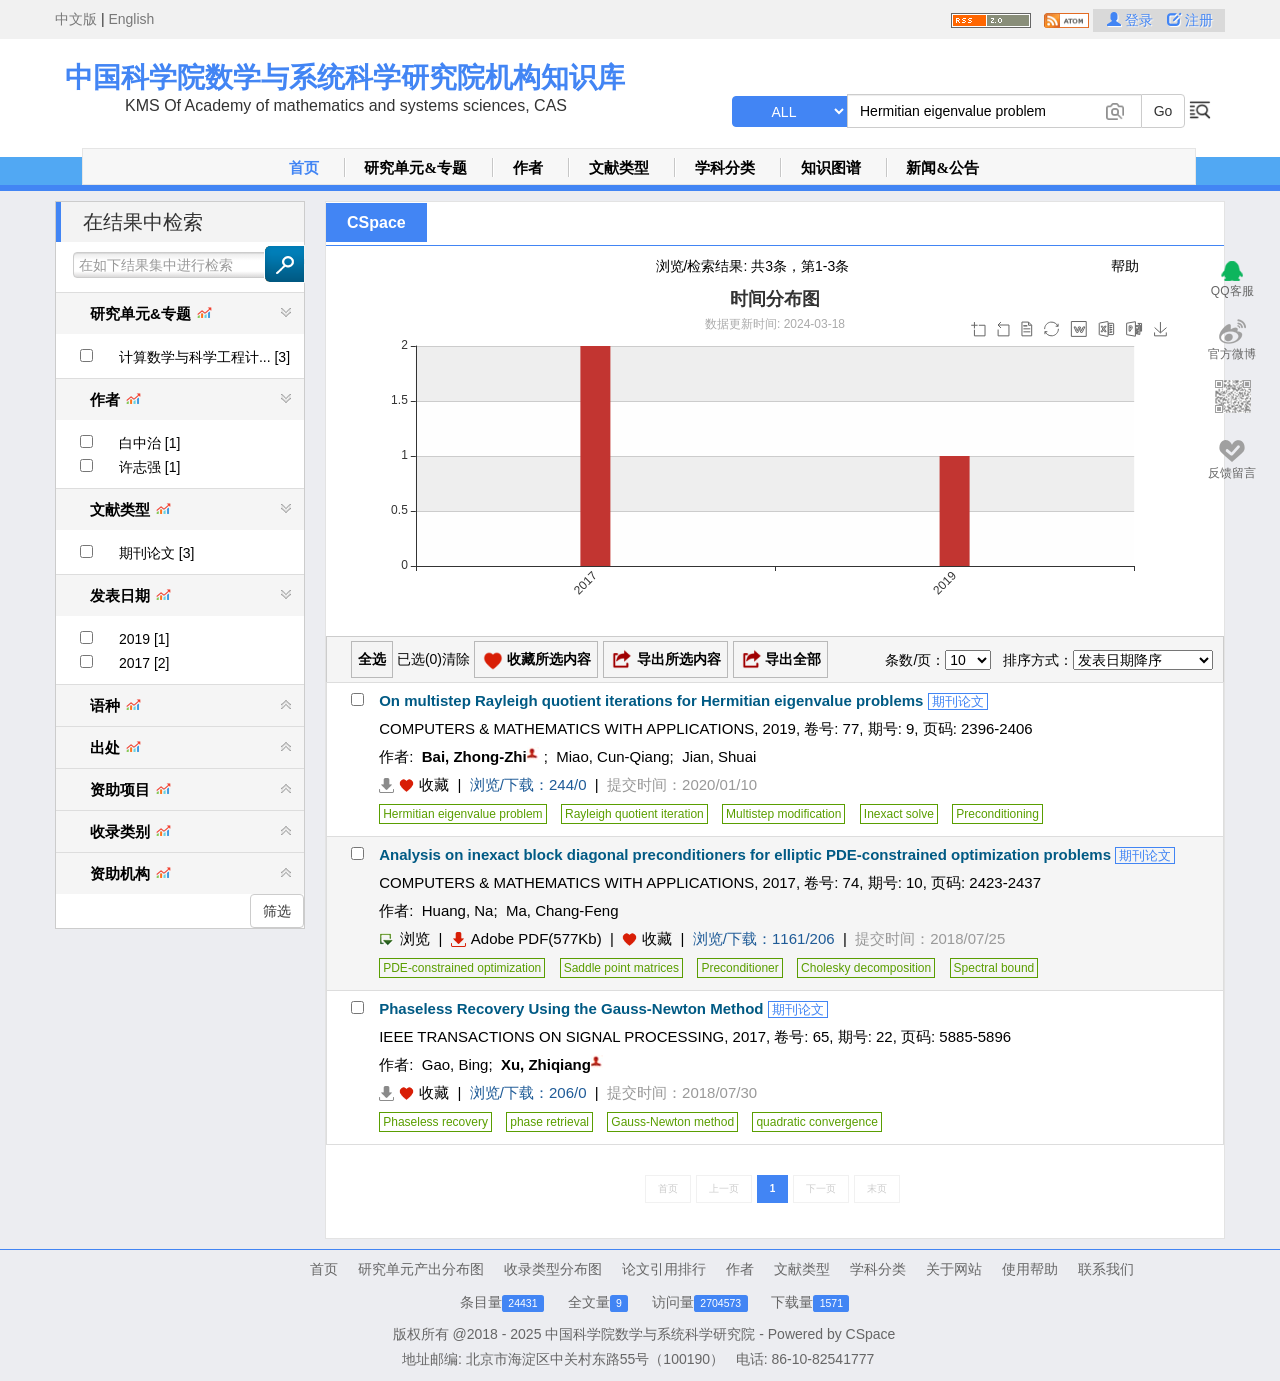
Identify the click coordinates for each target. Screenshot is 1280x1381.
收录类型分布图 (553, 1269)
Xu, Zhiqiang (546, 1064)
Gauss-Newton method (672, 1122)
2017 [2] (144, 663)
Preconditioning (997, 814)
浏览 (404, 938)
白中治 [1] (149, 443)
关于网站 (954, 1269)
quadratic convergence (816, 1122)
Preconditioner (739, 968)
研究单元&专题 (415, 168)
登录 (1132, 20)
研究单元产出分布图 (421, 1269)
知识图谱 (831, 168)
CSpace (376, 222)
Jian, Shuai (719, 756)
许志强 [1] (149, 467)
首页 (304, 168)
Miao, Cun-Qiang (612, 756)
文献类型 (619, 168)
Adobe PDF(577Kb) (526, 938)
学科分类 (725, 168)
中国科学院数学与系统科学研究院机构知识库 (345, 77)
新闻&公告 (942, 168)
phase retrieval (549, 1122)
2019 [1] (144, 639)
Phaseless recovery (435, 1122)
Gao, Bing (455, 1064)
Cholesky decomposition (866, 968)
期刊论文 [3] (156, 553)
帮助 (1125, 266)
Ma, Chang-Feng (562, 910)
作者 (528, 168)
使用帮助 (1030, 1269)
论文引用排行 (664, 1269)
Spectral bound (994, 968)
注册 (1190, 20)
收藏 (434, 784)
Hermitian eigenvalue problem (462, 814)
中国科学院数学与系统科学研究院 (650, 1334)
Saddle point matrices (621, 968)
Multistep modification (783, 814)
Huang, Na (458, 910)
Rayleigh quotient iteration (634, 814)
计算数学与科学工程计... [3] (204, 357)
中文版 (76, 19)
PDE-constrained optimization (462, 968)
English (131, 19)
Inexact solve (899, 814)
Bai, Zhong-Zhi (474, 756)
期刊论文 (958, 701)
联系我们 (1106, 1269)
